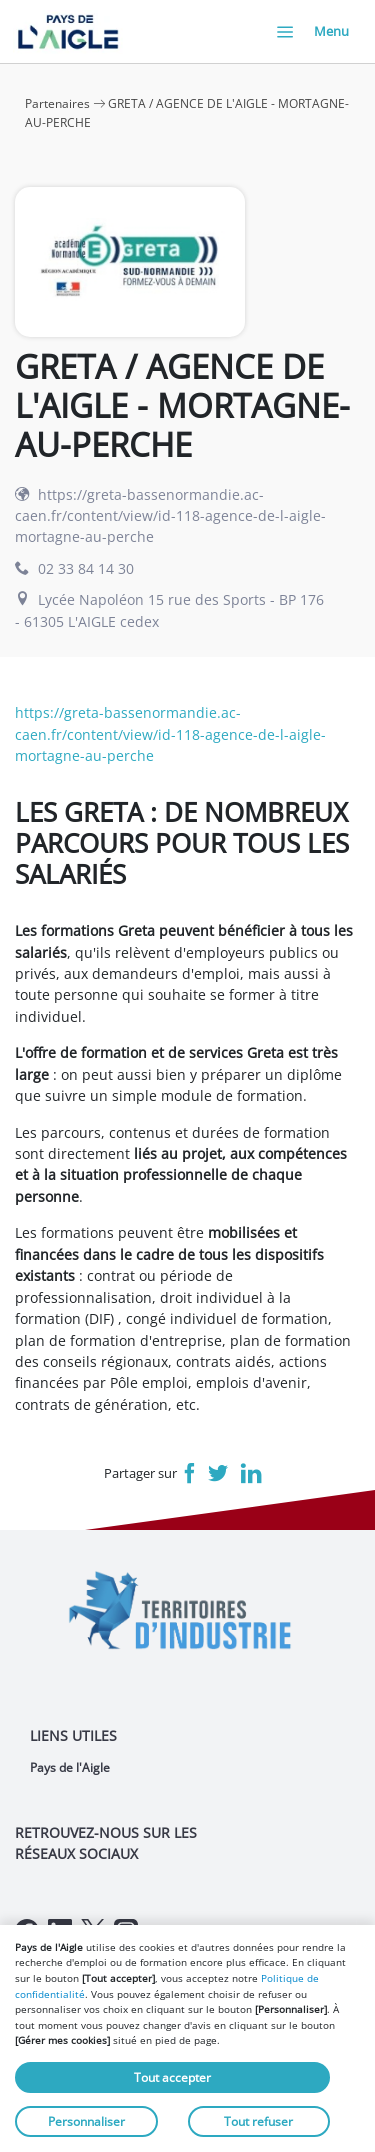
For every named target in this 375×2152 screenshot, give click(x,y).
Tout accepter (172, 2077)
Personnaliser (86, 2121)
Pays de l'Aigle (70, 1767)
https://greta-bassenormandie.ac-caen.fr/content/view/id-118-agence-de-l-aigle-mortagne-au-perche (170, 516)
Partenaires (57, 103)
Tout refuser (258, 2121)
